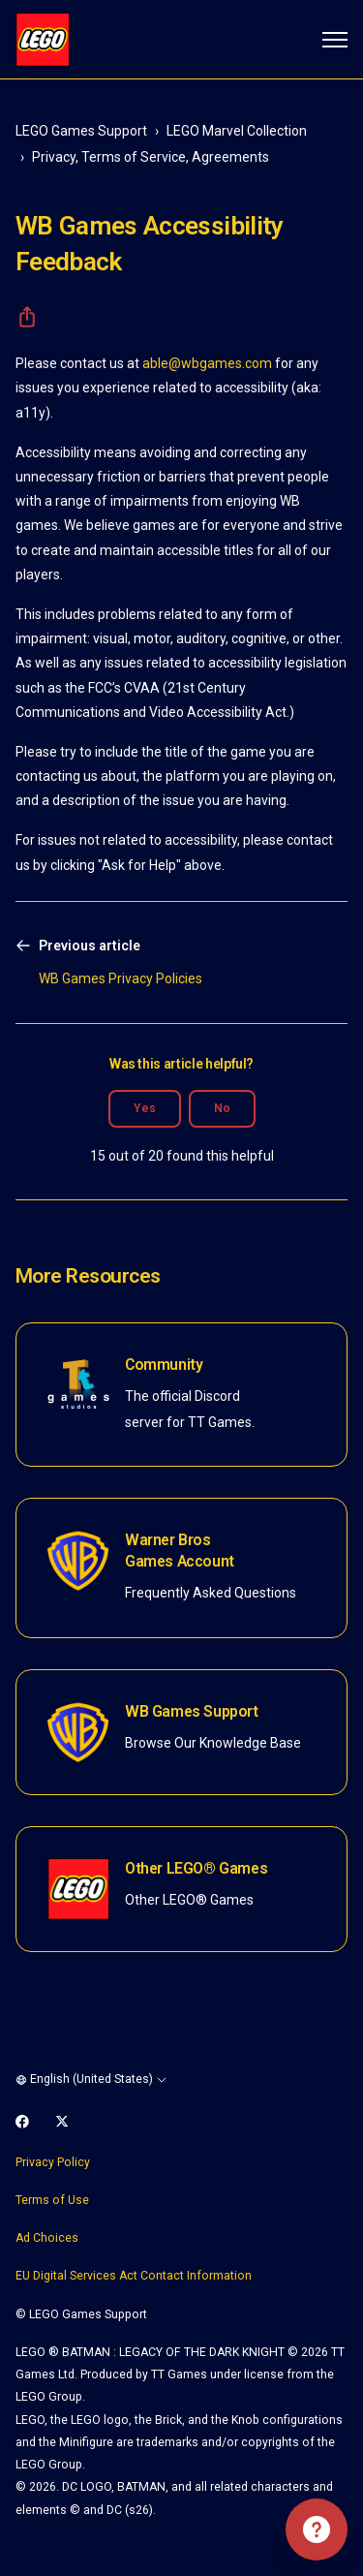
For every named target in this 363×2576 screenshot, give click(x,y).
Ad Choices (46, 2238)
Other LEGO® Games (196, 1868)
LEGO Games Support (81, 131)
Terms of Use (52, 2200)
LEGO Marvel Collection (236, 131)
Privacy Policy (52, 2162)
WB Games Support (191, 1711)
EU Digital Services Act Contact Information (133, 2275)
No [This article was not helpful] (222, 1108)
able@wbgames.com (207, 363)
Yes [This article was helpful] (145, 1108)
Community (163, 1364)
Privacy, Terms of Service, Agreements (150, 157)
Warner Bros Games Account (179, 1550)
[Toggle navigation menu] (335, 39)
